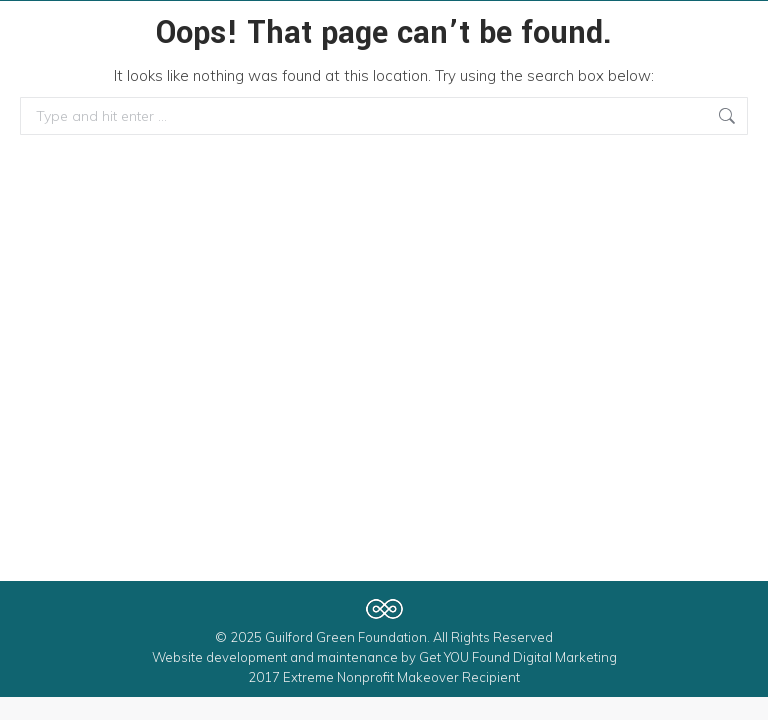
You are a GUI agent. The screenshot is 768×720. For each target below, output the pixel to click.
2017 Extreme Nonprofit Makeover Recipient (384, 677)
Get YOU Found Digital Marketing (518, 657)
